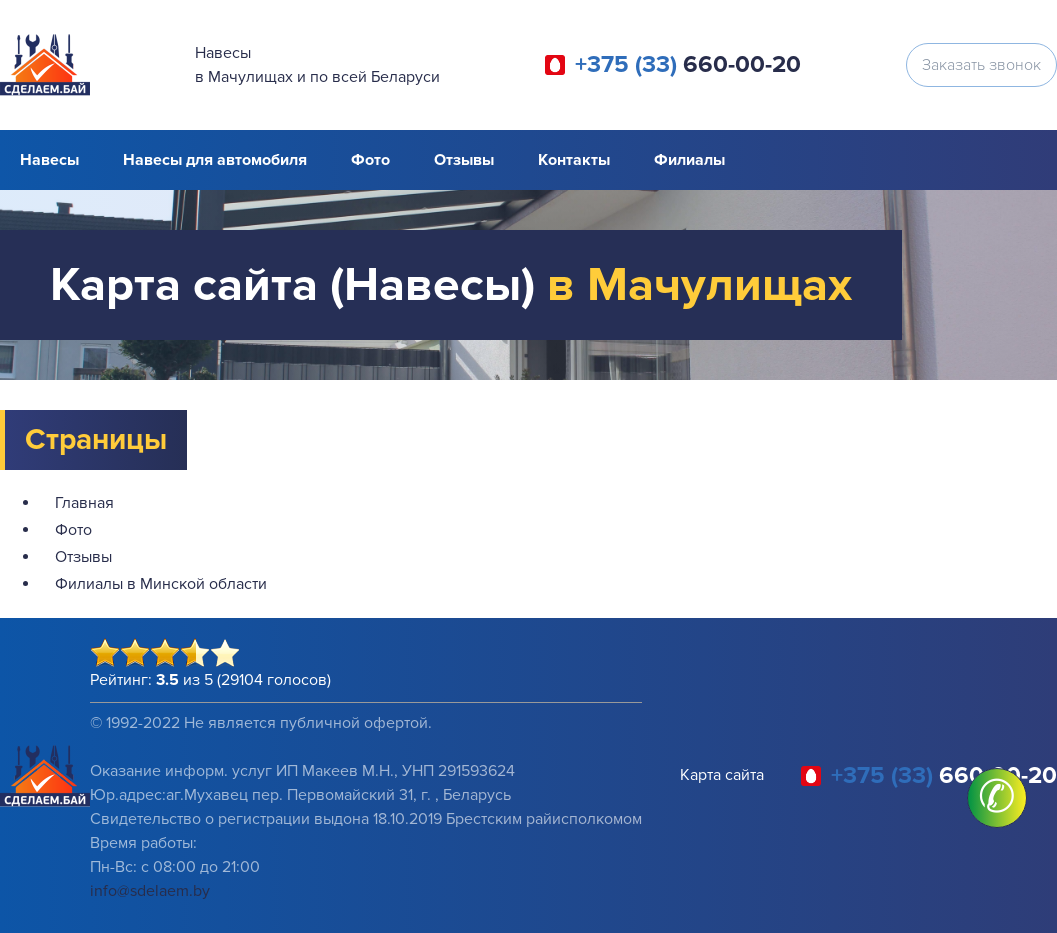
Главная (84, 503)
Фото (370, 160)
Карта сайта (722, 775)
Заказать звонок (981, 65)
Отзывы (464, 160)
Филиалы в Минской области (161, 584)
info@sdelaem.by (150, 891)
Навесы (49, 160)
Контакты (574, 160)
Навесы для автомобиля (215, 160)
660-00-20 (688, 65)
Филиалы (689, 160)
